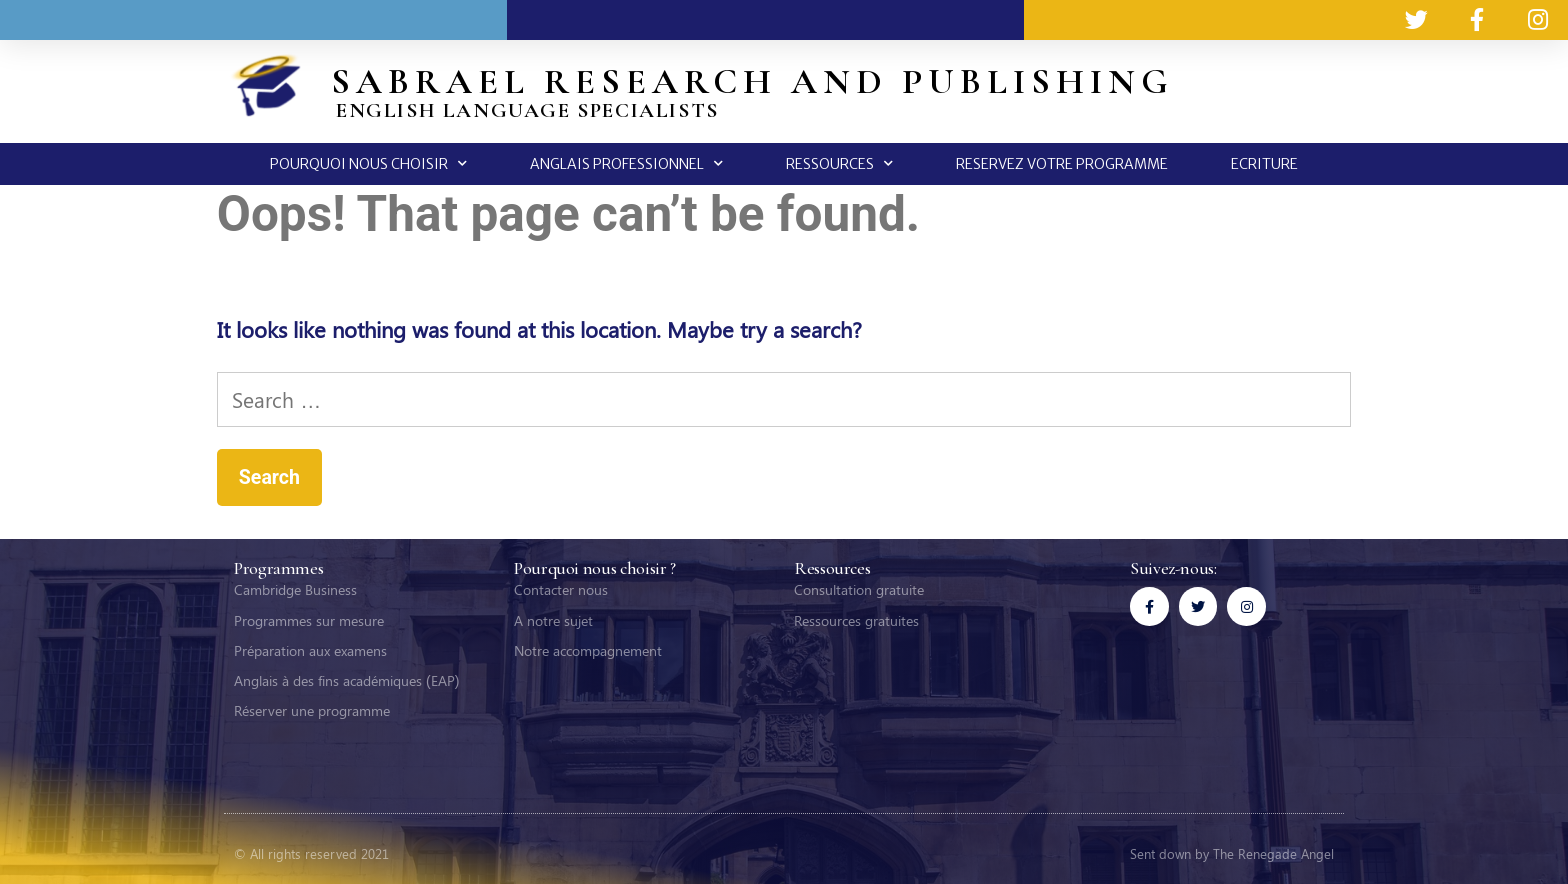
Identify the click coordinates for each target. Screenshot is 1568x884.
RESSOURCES (839, 163)
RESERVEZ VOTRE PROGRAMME (1062, 164)
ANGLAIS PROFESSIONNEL (626, 163)
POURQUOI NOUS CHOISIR (368, 163)
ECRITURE (1264, 164)
